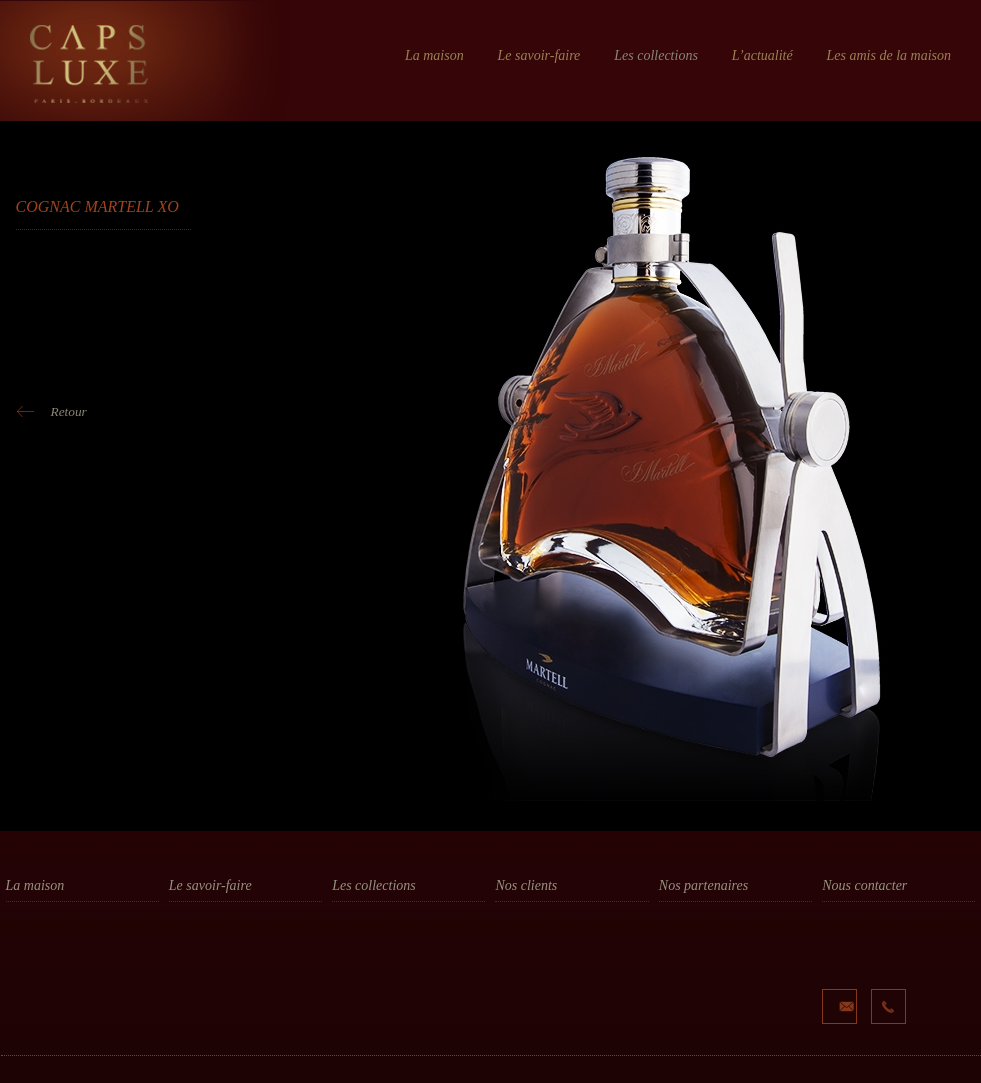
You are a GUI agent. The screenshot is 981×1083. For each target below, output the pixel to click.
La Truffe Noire (701, 959)
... (499, 1035)
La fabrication (208, 959)
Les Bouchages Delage (722, 940)
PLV (180, 978)
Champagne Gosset (552, 959)
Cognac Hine (531, 978)
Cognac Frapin (537, 940)
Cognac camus (537, 921)
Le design (195, 940)
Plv (340, 940)
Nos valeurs (40, 940)
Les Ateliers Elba (707, 921)
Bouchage (360, 921)
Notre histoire (46, 921)
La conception (208, 921)
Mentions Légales (158, 1074)
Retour (69, 411)
